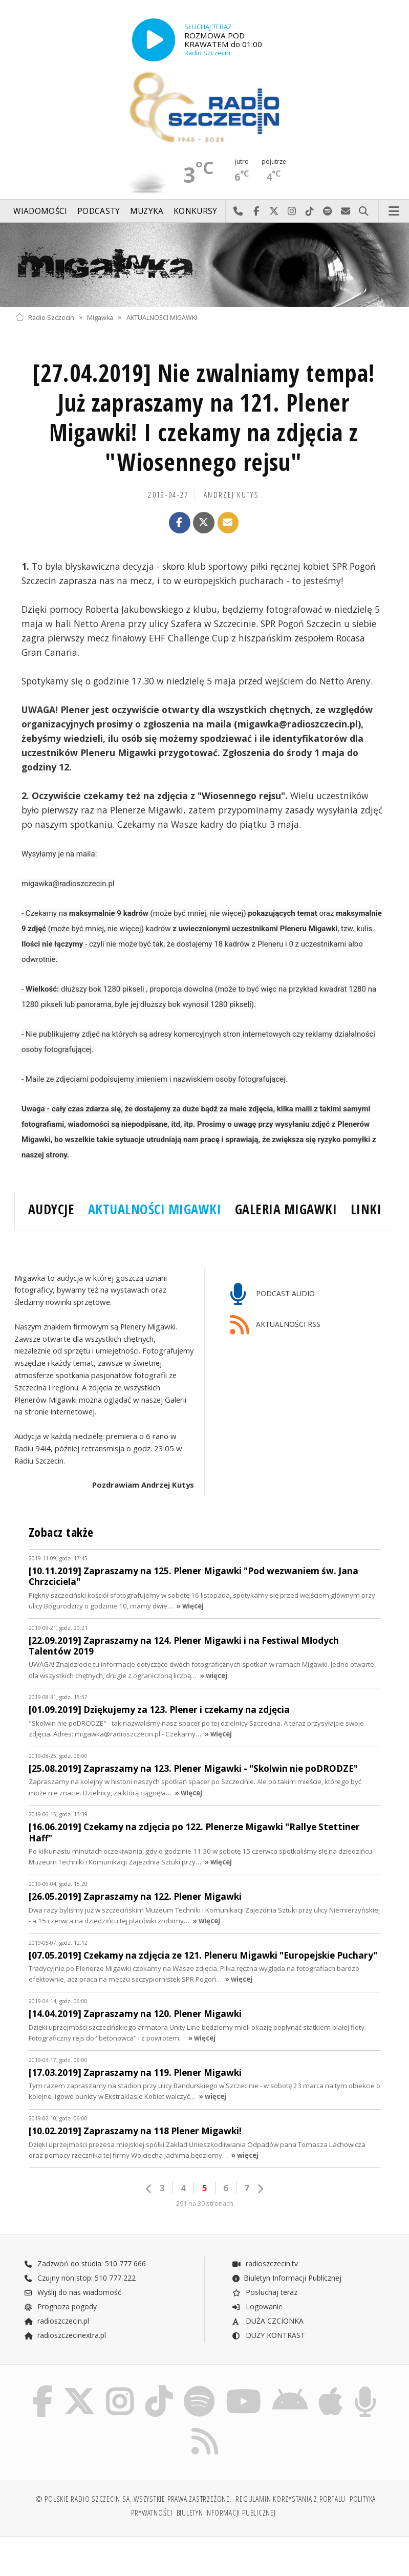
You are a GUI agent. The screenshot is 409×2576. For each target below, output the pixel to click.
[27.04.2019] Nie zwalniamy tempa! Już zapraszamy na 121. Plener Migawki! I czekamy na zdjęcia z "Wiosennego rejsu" (203, 417)
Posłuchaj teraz (264, 2292)
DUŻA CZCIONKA (267, 2321)
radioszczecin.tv (264, 2263)
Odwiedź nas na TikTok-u (310, 211)
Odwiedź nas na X (274, 211)
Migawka (100, 317)
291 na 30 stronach (204, 2203)
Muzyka (147, 211)
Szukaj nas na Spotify (328, 211)
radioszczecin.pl (57, 2321)
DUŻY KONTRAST (268, 2335)
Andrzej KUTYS (231, 494)
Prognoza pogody (60, 2306)
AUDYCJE (51, 1209)
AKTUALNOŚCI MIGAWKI (161, 317)
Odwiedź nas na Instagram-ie (292, 211)
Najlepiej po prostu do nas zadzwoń (238, 211)
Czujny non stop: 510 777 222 (80, 2278)
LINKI (366, 1209)
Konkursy (195, 211)
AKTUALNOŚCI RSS (275, 1325)
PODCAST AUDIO (272, 1294)
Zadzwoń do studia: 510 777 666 (85, 2263)
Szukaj (364, 211)
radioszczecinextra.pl (65, 2335)
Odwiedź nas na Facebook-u (256, 211)
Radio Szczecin (45, 317)
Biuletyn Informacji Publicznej (286, 2278)
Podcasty (98, 211)
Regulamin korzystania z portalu (290, 2499)
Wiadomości (40, 211)
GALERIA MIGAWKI (286, 1209)
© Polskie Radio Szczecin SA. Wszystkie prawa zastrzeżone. (133, 2499)
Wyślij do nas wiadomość (346, 211)
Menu (394, 211)
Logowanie (257, 2306)
